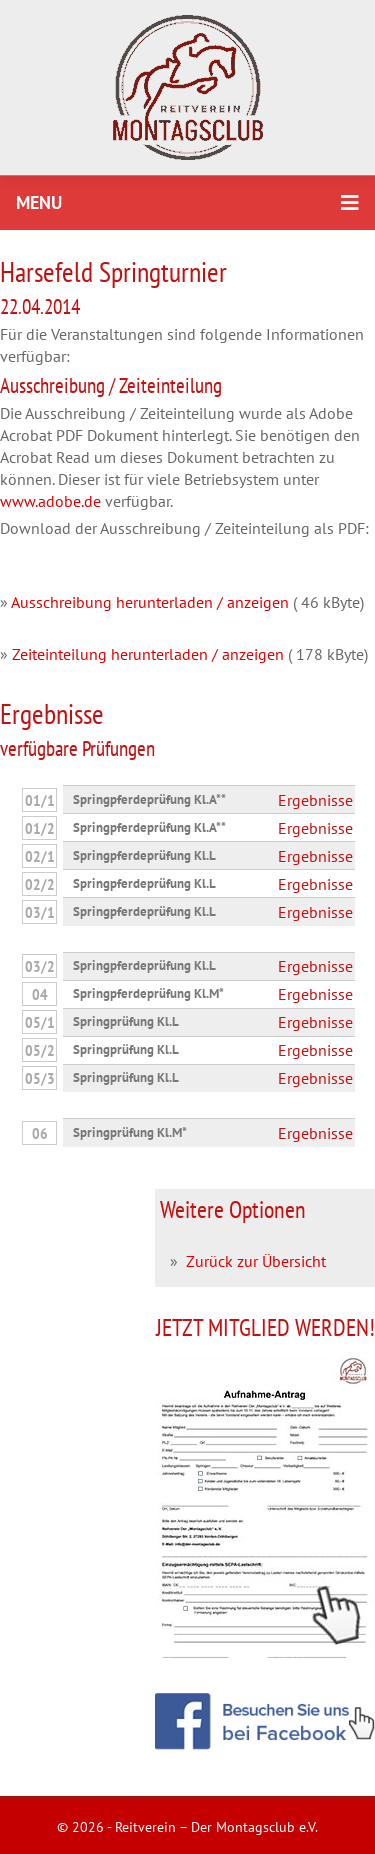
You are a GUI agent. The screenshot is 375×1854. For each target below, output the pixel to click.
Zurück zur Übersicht (256, 1261)
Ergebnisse (315, 800)
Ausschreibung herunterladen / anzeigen (150, 602)
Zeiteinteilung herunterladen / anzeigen (148, 654)
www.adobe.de (50, 501)
